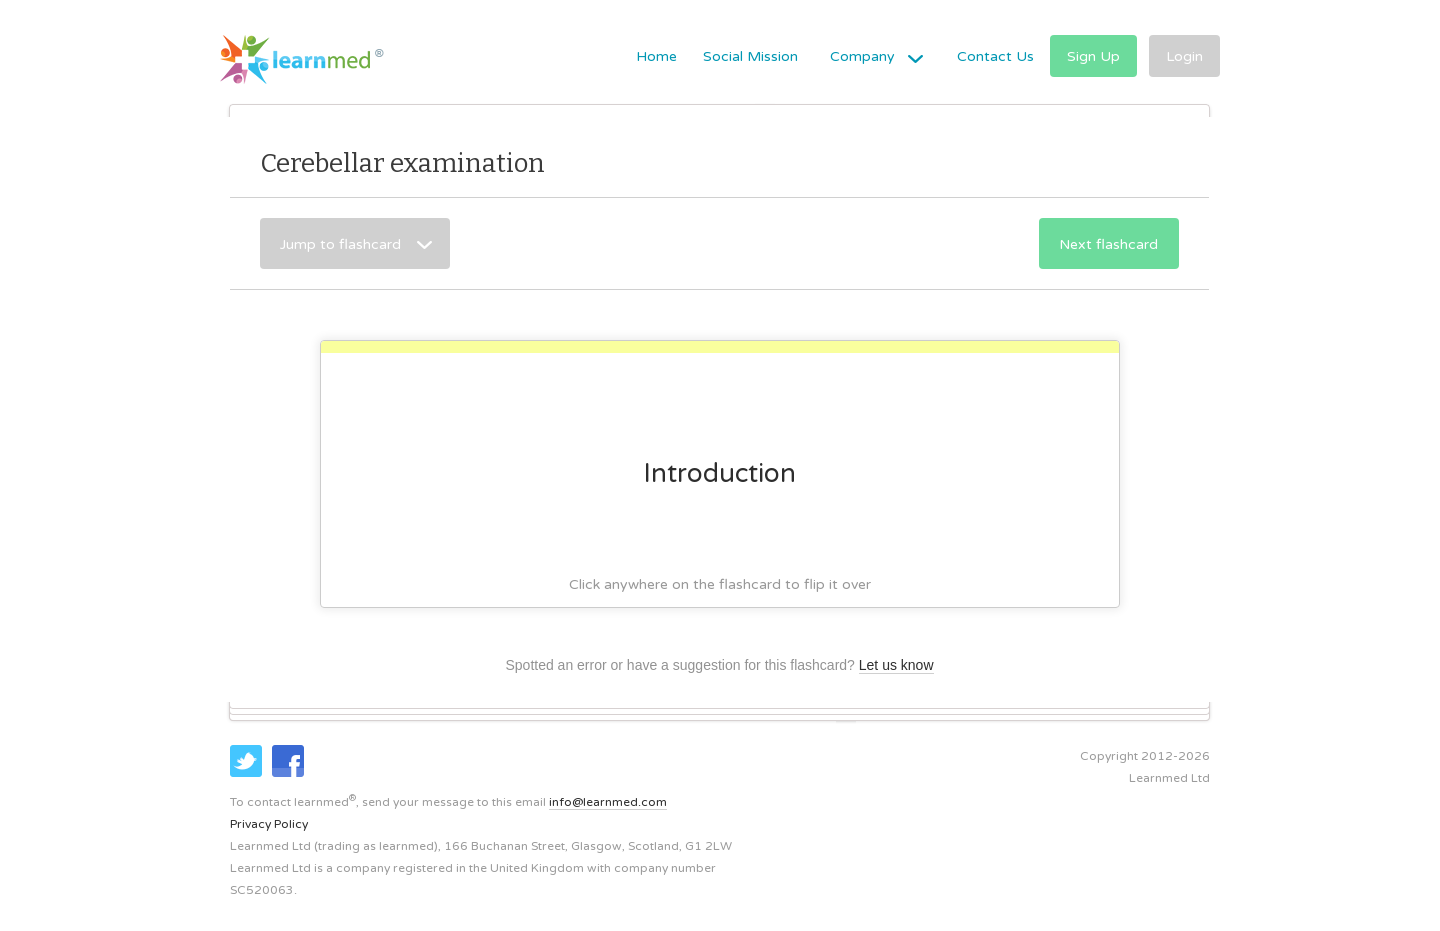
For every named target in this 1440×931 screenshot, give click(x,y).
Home (656, 56)
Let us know (896, 665)
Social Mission (750, 56)
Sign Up (1093, 56)
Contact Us (995, 56)
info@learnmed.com (608, 802)
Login (1184, 56)
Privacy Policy (269, 824)
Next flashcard (1108, 244)
